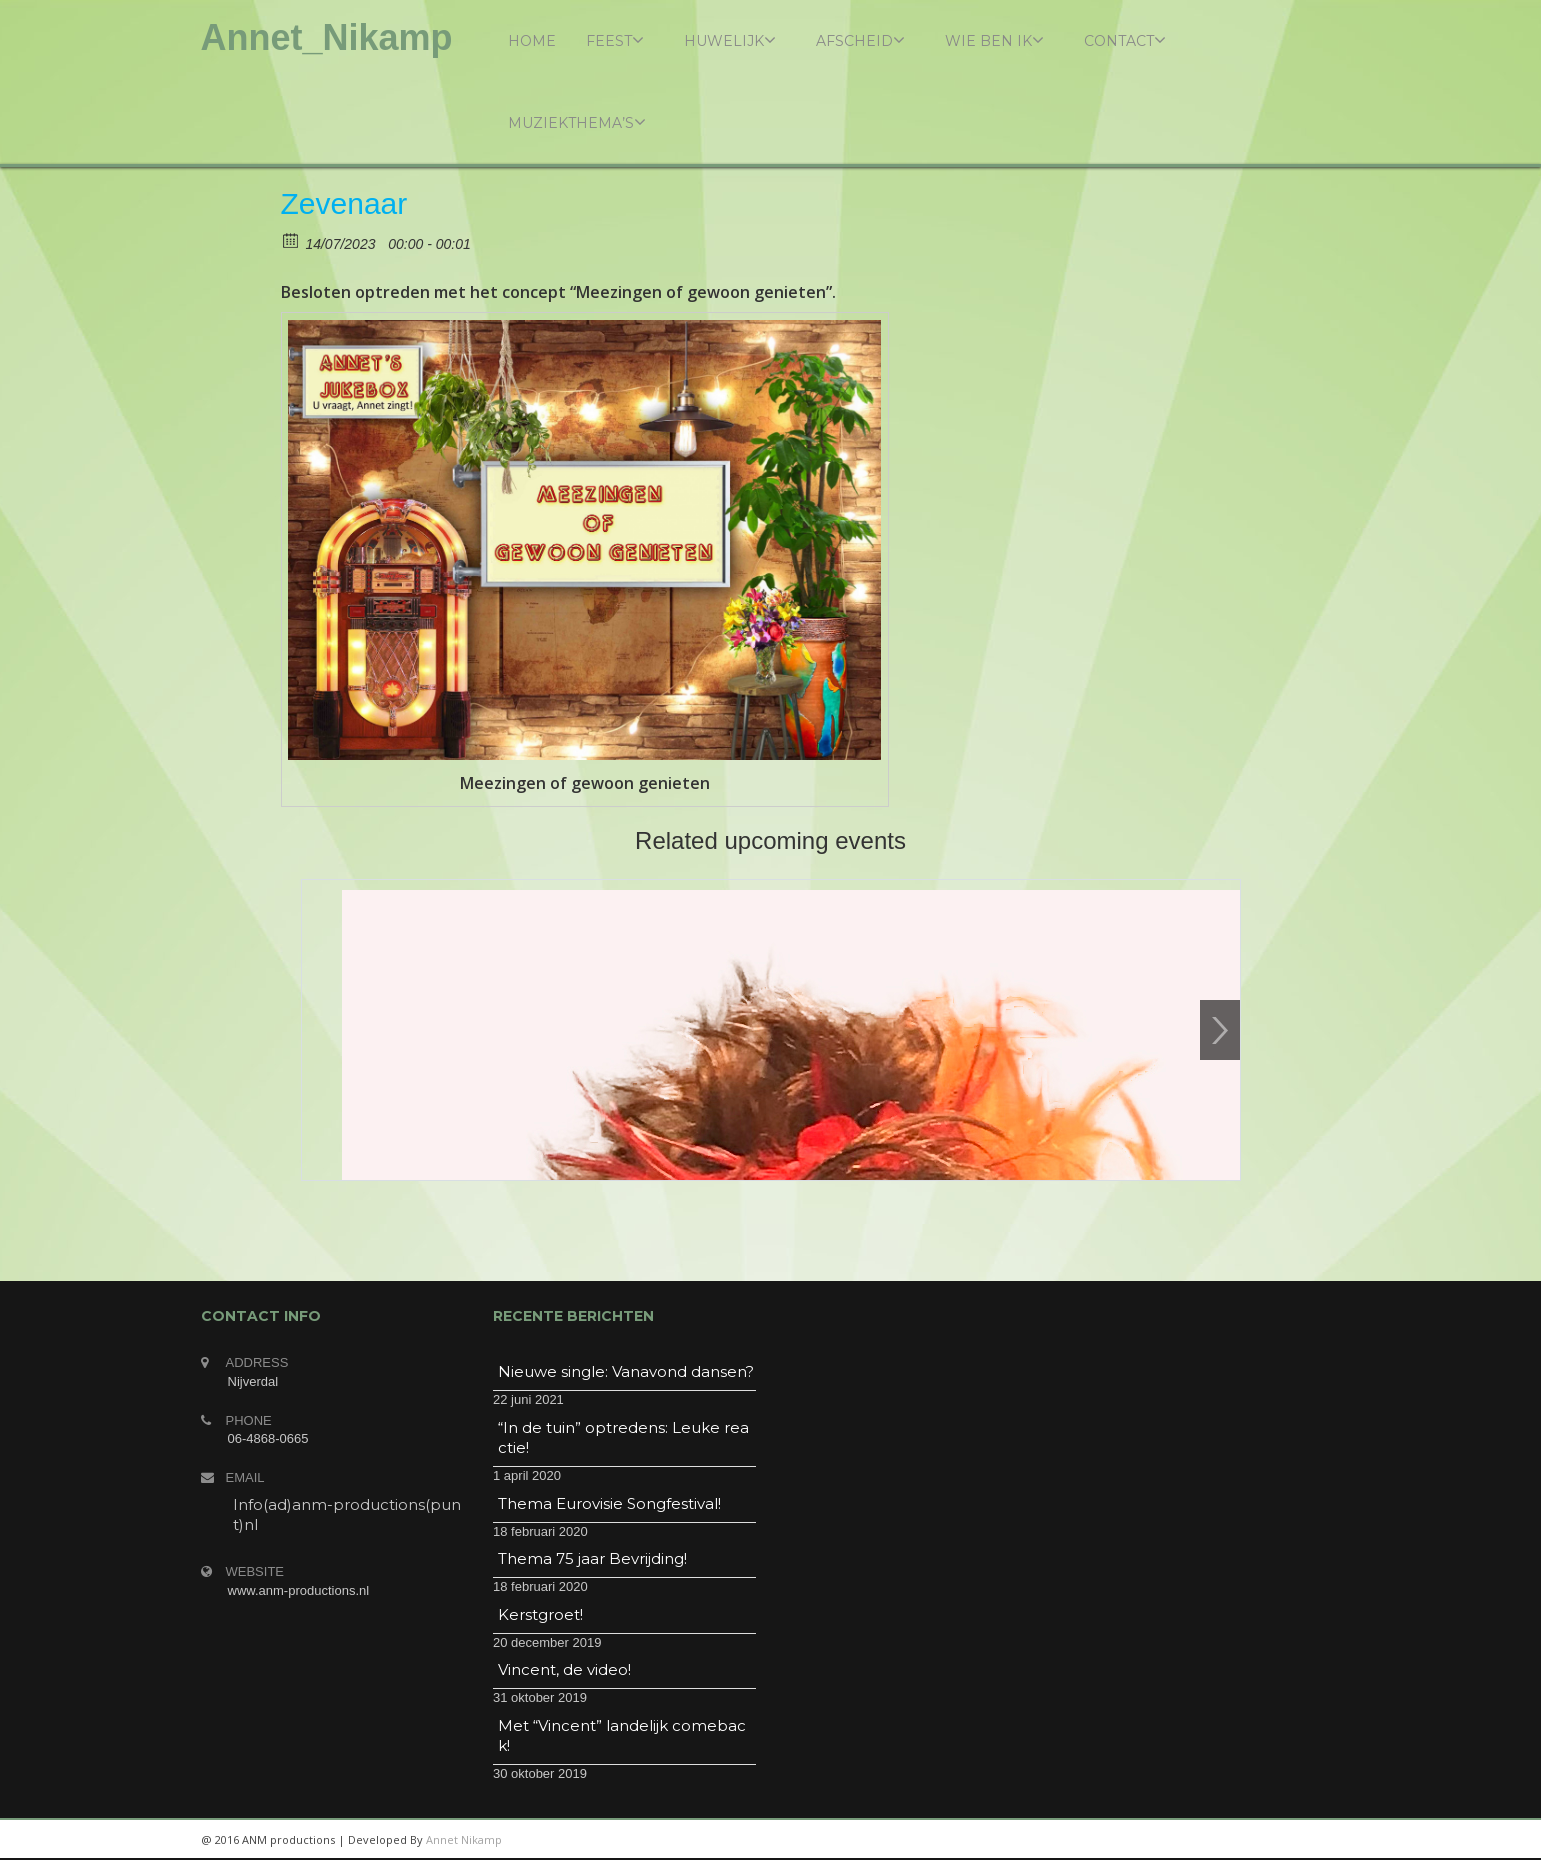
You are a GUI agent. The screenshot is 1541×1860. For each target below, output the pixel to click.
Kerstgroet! (540, 1614)
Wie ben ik (994, 40)
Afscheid (860, 40)
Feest (615, 40)
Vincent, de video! (564, 1669)
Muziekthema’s (577, 122)
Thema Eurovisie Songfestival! (609, 1503)
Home (532, 41)
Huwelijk (730, 40)
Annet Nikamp (464, 1839)
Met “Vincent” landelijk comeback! (622, 1735)
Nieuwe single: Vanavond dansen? (626, 1371)
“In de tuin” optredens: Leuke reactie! (623, 1437)
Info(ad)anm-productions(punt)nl (347, 1514)
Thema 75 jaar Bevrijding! (592, 1558)
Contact (1125, 40)
